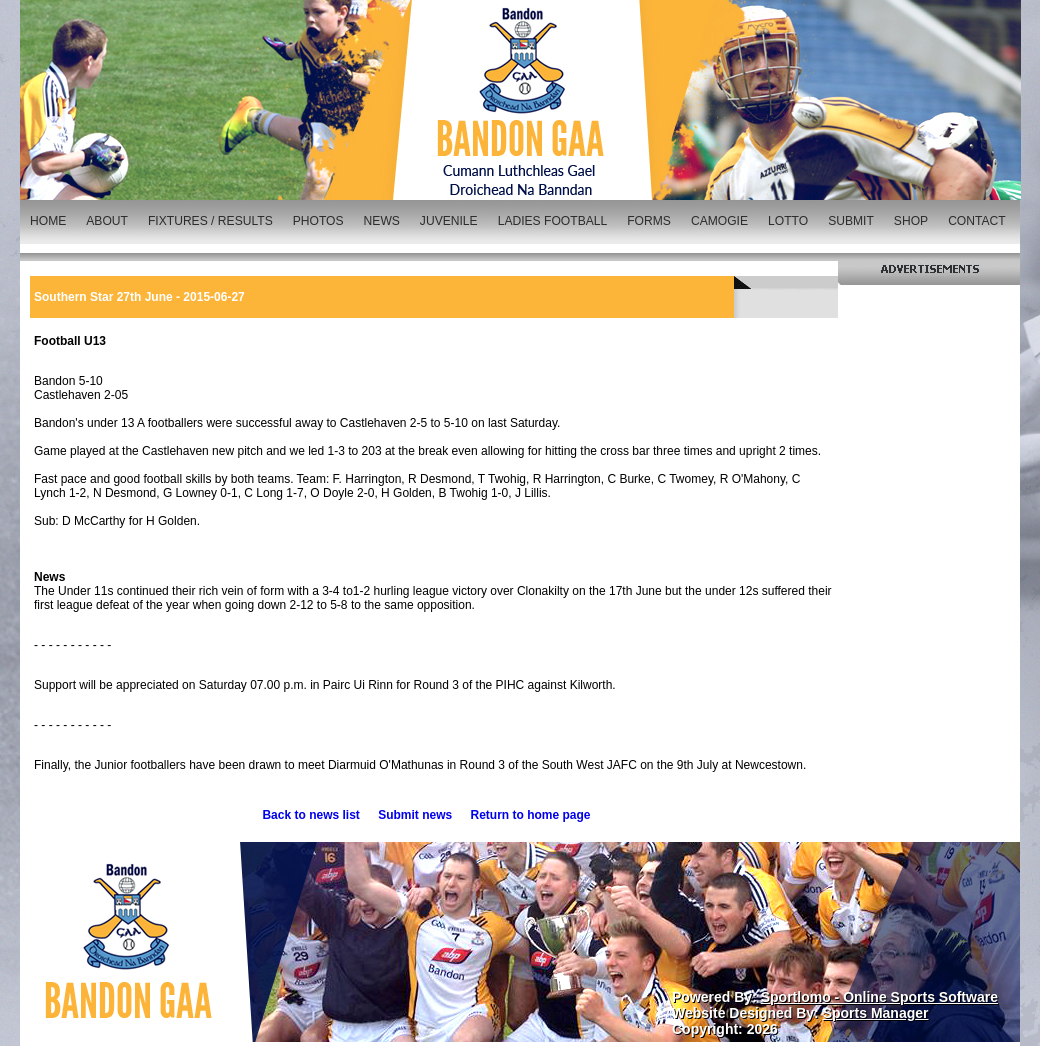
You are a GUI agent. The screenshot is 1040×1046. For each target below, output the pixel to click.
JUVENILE (449, 221)
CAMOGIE (719, 221)
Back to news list (310, 815)
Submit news (415, 815)
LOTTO (788, 221)
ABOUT (107, 221)
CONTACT (977, 221)
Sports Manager (876, 1013)
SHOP (911, 221)
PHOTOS (318, 221)
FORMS (649, 221)
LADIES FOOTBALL (553, 221)
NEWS (382, 221)
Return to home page (531, 815)
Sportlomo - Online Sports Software (879, 997)
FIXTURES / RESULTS (210, 221)
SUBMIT (851, 221)
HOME (48, 221)
